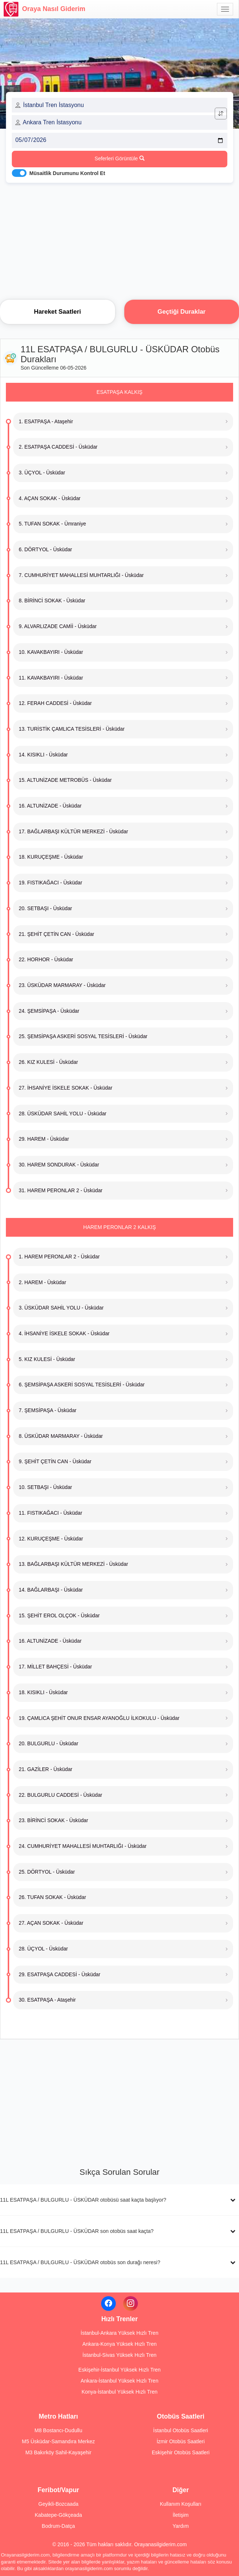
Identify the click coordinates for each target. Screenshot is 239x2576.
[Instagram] (130, 2303)
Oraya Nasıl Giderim (44, 9)
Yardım (180, 2526)
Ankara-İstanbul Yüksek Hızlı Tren (119, 2381)
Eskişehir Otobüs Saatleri (181, 2452)
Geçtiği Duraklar (181, 311)
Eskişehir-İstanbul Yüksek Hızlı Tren (119, 2370)
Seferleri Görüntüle (119, 158)
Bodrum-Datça (58, 2526)
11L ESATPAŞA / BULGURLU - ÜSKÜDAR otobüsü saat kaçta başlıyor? (83, 2200)
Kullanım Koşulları (180, 2504)
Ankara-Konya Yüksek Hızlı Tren (119, 2344)
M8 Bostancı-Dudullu (58, 2430)
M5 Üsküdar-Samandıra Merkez (58, 2441)
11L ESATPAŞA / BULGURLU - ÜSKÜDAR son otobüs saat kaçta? (77, 2231)
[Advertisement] (119, 239)
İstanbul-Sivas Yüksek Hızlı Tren (119, 2355)
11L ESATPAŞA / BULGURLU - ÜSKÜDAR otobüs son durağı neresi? (80, 2262)
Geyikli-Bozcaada (58, 2504)
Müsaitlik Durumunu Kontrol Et (67, 173)
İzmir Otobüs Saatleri (181, 2441)
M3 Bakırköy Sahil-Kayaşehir (58, 2452)
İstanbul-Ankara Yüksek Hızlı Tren (119, 2333)
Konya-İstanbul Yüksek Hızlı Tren (120, 2392)
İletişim (180, 2515)
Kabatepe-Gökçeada (58, 2515)
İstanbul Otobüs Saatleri (180, 2430)
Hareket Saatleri (57, 311)
